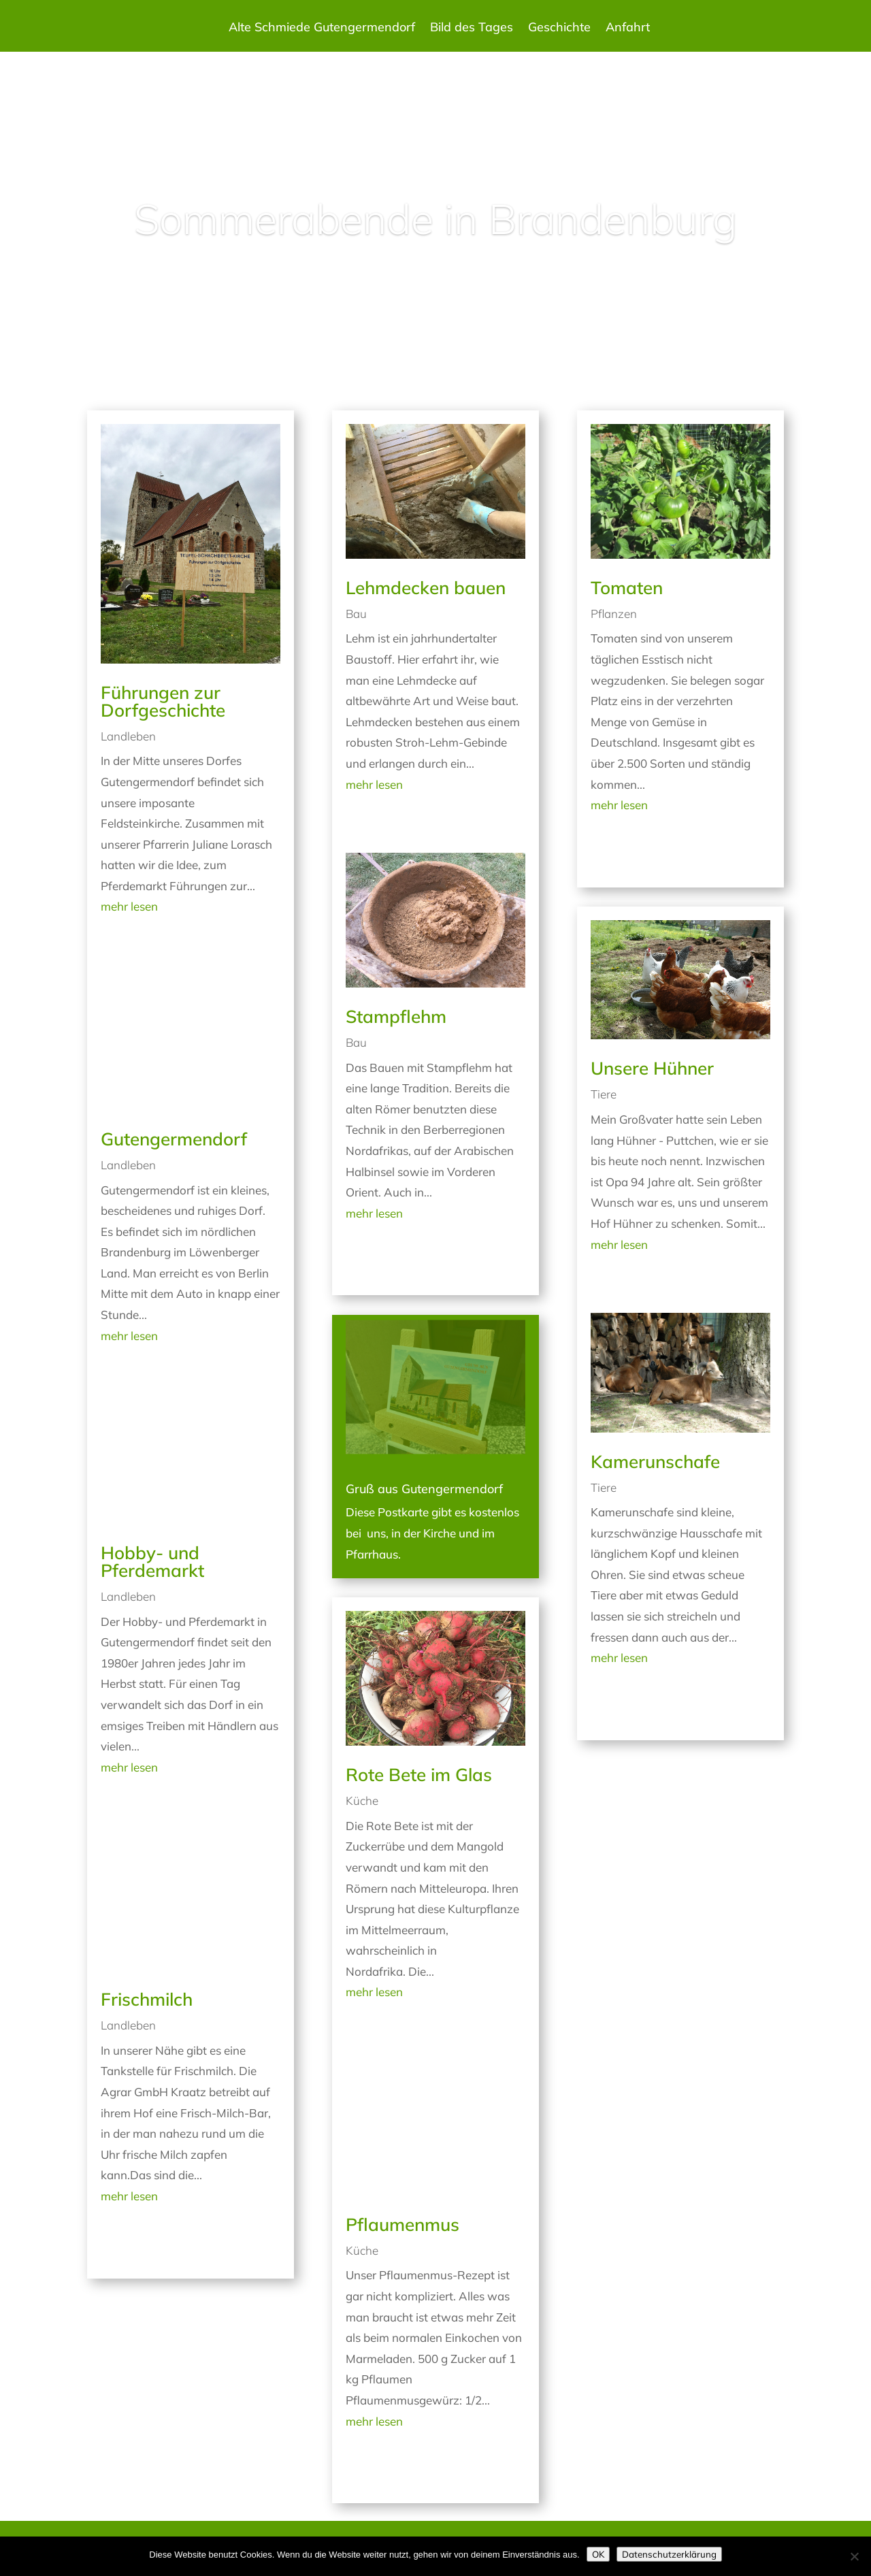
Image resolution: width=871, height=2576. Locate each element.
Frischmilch (147, 1999)
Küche (362, 1800)
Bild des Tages (471, 28)
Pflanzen (614, 613)
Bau (356, 613)
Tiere (604, 1094)
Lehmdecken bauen (426, 587)
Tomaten (627, 587)
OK (598, 2554)
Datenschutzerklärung (669, 2554)
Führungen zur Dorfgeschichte (163, 701)
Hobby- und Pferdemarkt (152, 1562)
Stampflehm (396, 1016)
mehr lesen (129, 906)
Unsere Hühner (652, 1068)
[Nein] (854, 2556)
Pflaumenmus (402, 2224)
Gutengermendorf (174, 1139)
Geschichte (559, 28)
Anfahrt (628, 28)
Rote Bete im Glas (419, 1774)
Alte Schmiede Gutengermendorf (322, 28)
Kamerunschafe (655, 1461)
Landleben (128, 736)
